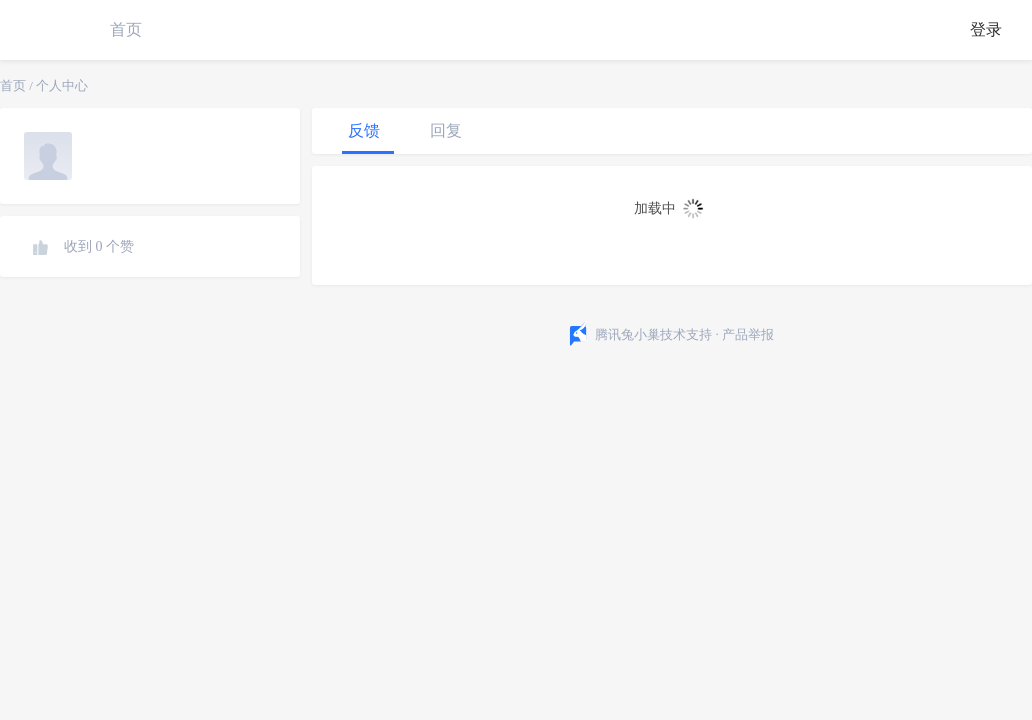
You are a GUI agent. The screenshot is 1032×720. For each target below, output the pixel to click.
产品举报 (748, 334)
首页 (126, 29)
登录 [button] (986, 29)
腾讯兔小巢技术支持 (653, 334)
